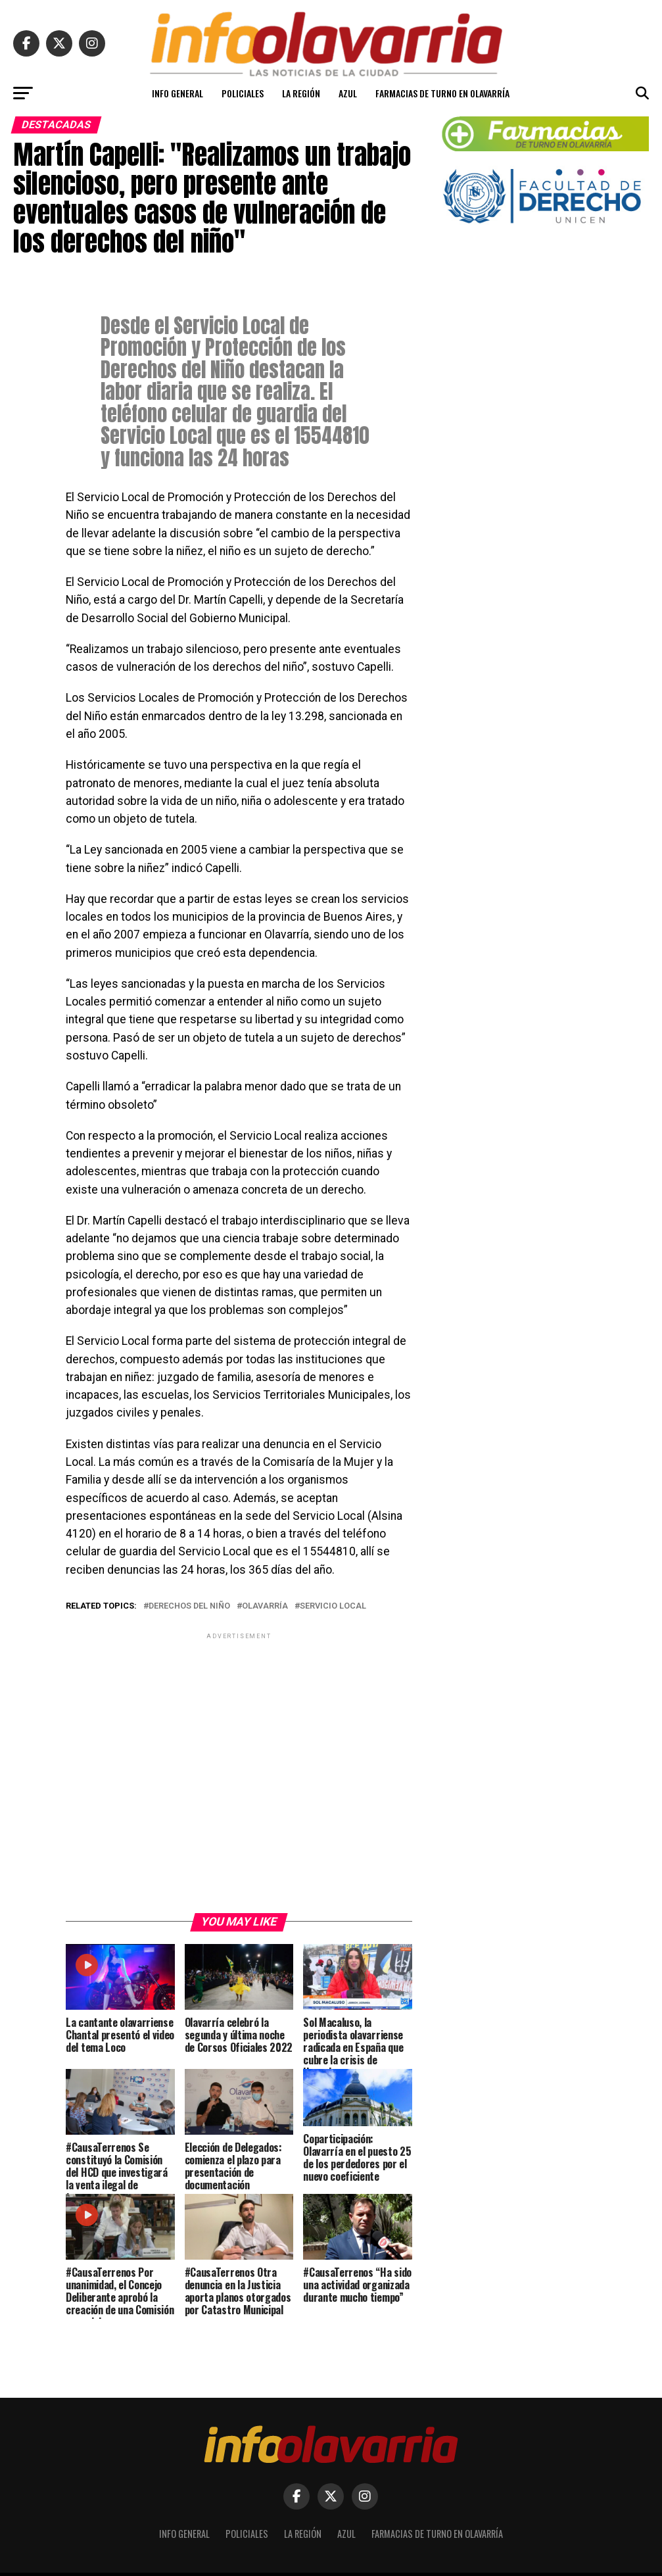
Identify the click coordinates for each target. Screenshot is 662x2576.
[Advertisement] (239, 1772)
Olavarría (265, 1606)
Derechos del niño (189, 1606)
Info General (177, 93)
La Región (301, 93)
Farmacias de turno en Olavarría (442, 93)
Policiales (243, 93)
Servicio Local (333, 1606)
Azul (348, 93)
